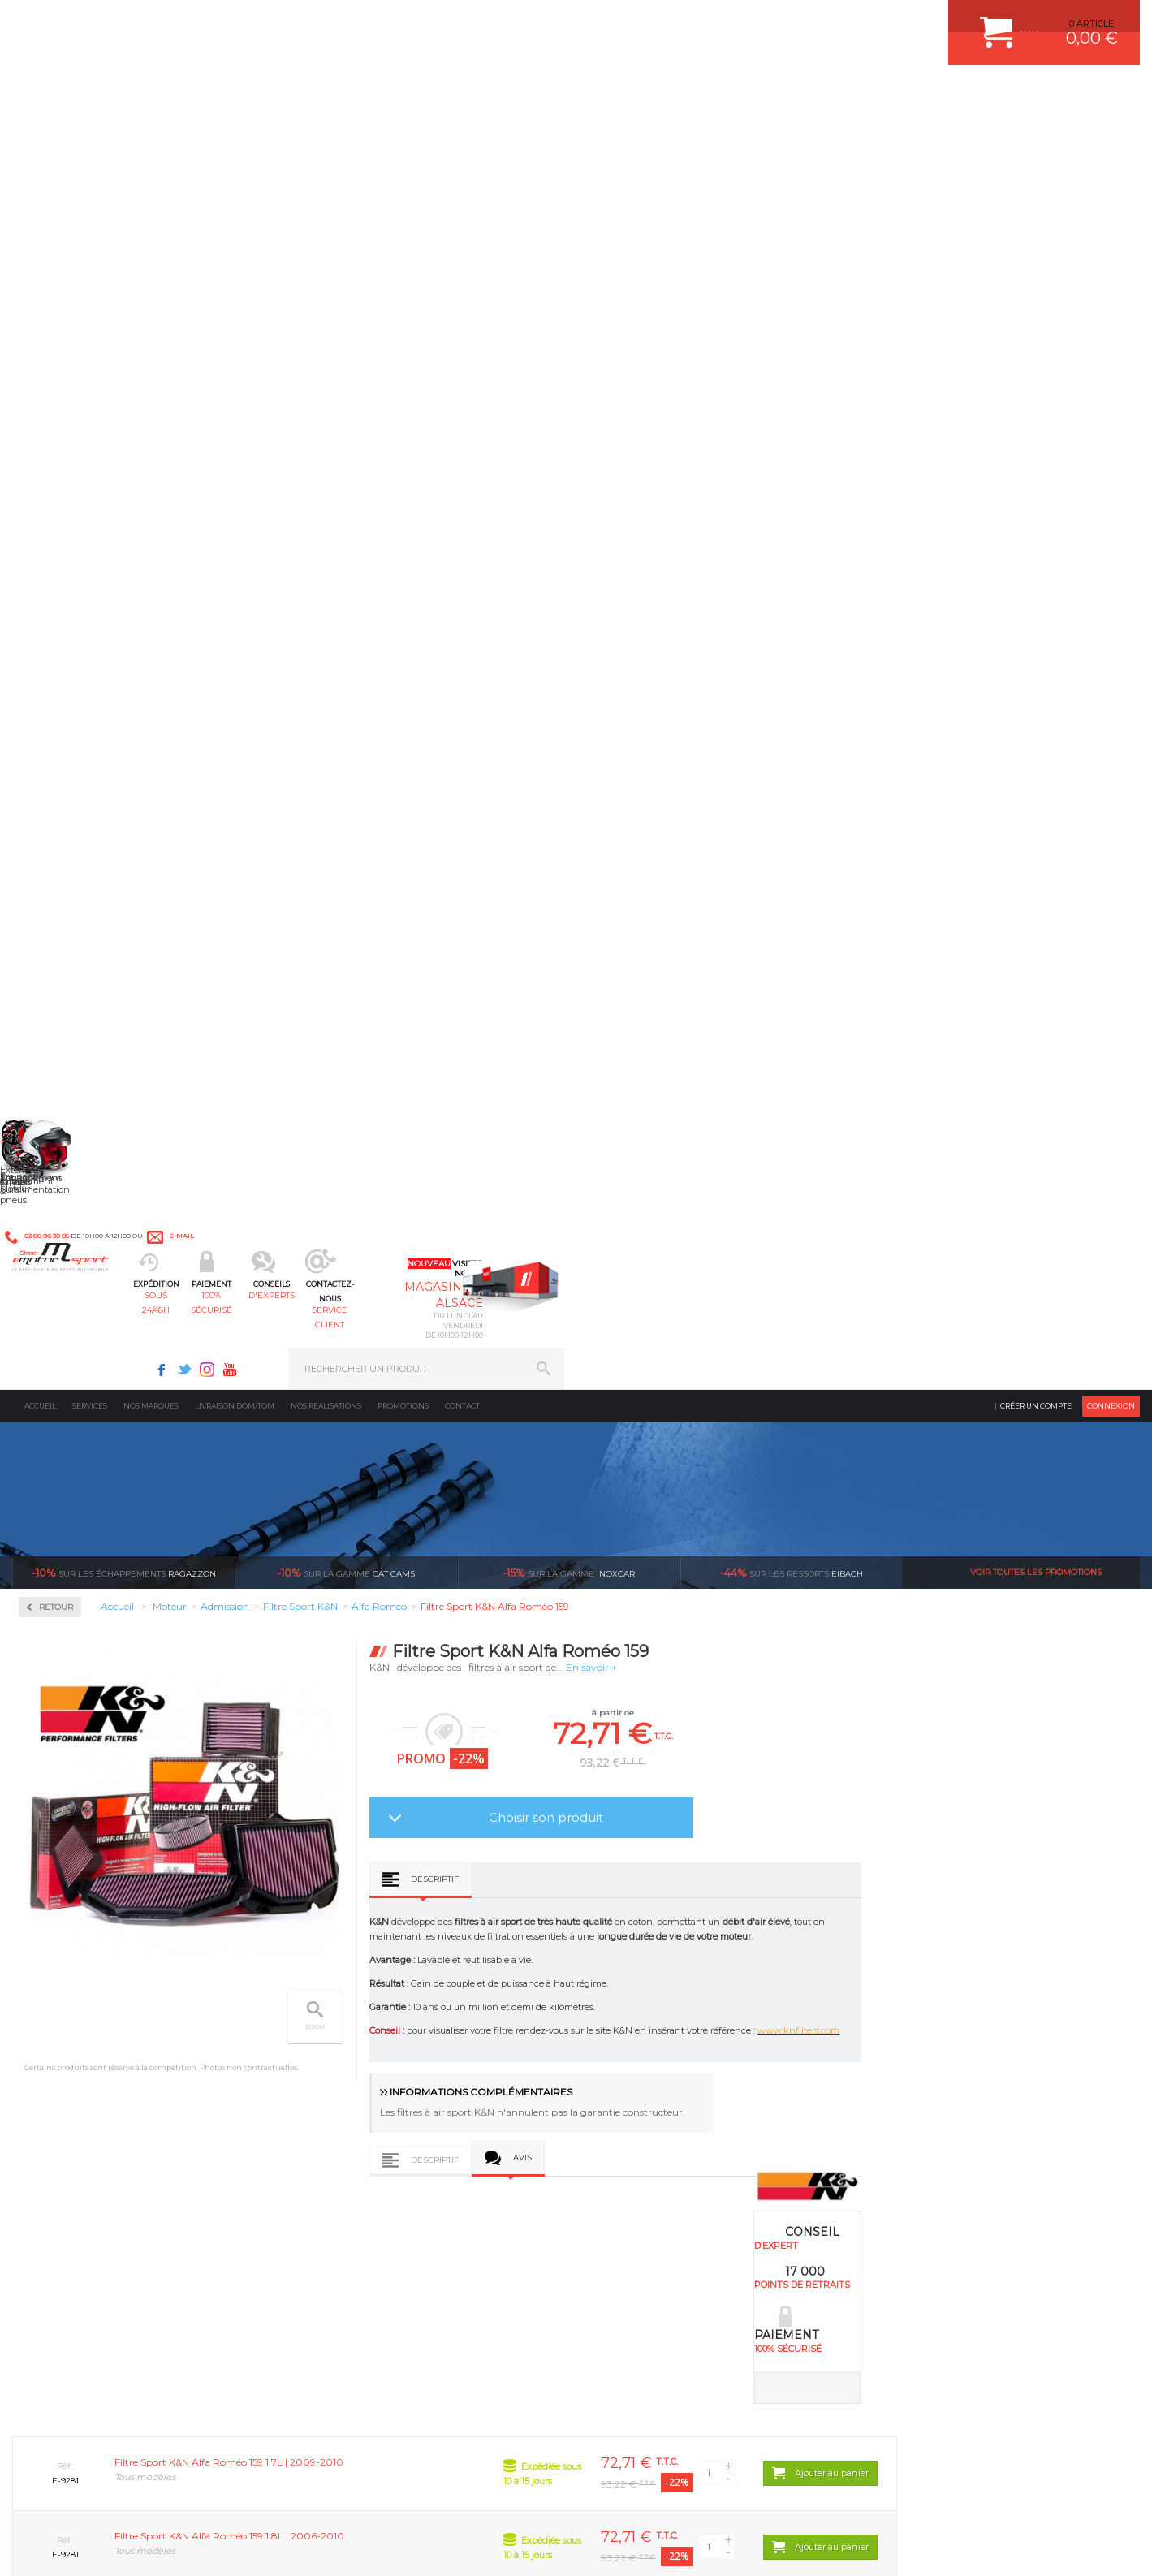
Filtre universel (74, 519)
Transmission (351, 2059)
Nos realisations (326, 133)
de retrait (584, 1846)
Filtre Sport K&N (76, 500)
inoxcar (569, 300)
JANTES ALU (633, 2080)
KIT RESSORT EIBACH (653, 2120)
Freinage (340, 2100)
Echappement (352, 2039)
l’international (1035, 1846)
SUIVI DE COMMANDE (924, 2080)
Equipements (350, 2181)
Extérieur (342, 2141)
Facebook (737, 21)
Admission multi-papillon (96, 461)
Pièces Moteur (78, 740)
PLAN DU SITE (221, 2546)
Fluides (57, 584)
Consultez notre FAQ (155, 2419)
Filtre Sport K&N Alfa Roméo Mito (788, 1659)
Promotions (403, 133)
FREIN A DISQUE (641, 2181)
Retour (287, 335)
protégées (809, 1846)
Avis (753, 890)
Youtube (805, 21)
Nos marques (151, 133)
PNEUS (621, 2100)
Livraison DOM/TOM (234, 133)
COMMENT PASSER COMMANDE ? (951, 2039)
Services (89, 133)
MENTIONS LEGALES (123, 2546)
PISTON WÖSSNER (646, 2039)
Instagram (782, 21)
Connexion (1111, 133)
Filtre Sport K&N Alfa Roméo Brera (351, 1659)
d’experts (358, 1846)
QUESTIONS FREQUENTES (934, 2141)
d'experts (530, 93)
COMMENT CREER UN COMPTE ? (948, 2019)
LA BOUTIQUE (43, 2145)
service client (645, 93)
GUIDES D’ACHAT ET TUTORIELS (947, 2161)
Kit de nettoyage (77, 539)
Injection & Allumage (97, 636)
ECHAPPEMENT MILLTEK (660, 2059)
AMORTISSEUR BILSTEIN (660, 1998)
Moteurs (339, 1998)
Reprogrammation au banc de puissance (124, 799)
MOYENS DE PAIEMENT (928, 2059)
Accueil (40, 133)
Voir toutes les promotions (1036, 300)
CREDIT (270, 2546)
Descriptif (665, 607)
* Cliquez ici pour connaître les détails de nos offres (691, 2313)
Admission (65, 414)
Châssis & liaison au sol (377, 2080)
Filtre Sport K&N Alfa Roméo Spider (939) (1006, 1665)
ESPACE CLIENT (911, 1998)
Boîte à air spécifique (87, 480)
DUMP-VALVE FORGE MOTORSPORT (685, 2141)
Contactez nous (122, 2376)
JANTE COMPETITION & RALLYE (674, 2161)
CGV (178, 2546)
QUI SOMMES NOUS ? (59, 2124)
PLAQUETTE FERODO (652, 2019)
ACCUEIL (16, 2546)
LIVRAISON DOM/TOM (924, 2120)
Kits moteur (70, 688)
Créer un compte (1036, 133)
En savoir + (822, 395)
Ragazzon (124, 300)
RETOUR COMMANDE (923, 2100)
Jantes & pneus (356, 2120)
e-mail (371, 22)
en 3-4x (133, 1846)
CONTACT (58, 2546)
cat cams (346, 300)
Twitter (760, 21)
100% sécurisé (415, 93)
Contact (462, 133)
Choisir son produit (776, 545)
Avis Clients (1072, 2497)
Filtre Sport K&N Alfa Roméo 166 (569, 1659)
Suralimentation (361, 2019)
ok (538, 2299)
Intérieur (341, 2161)
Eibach (791, 300)
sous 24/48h (299, 93)
